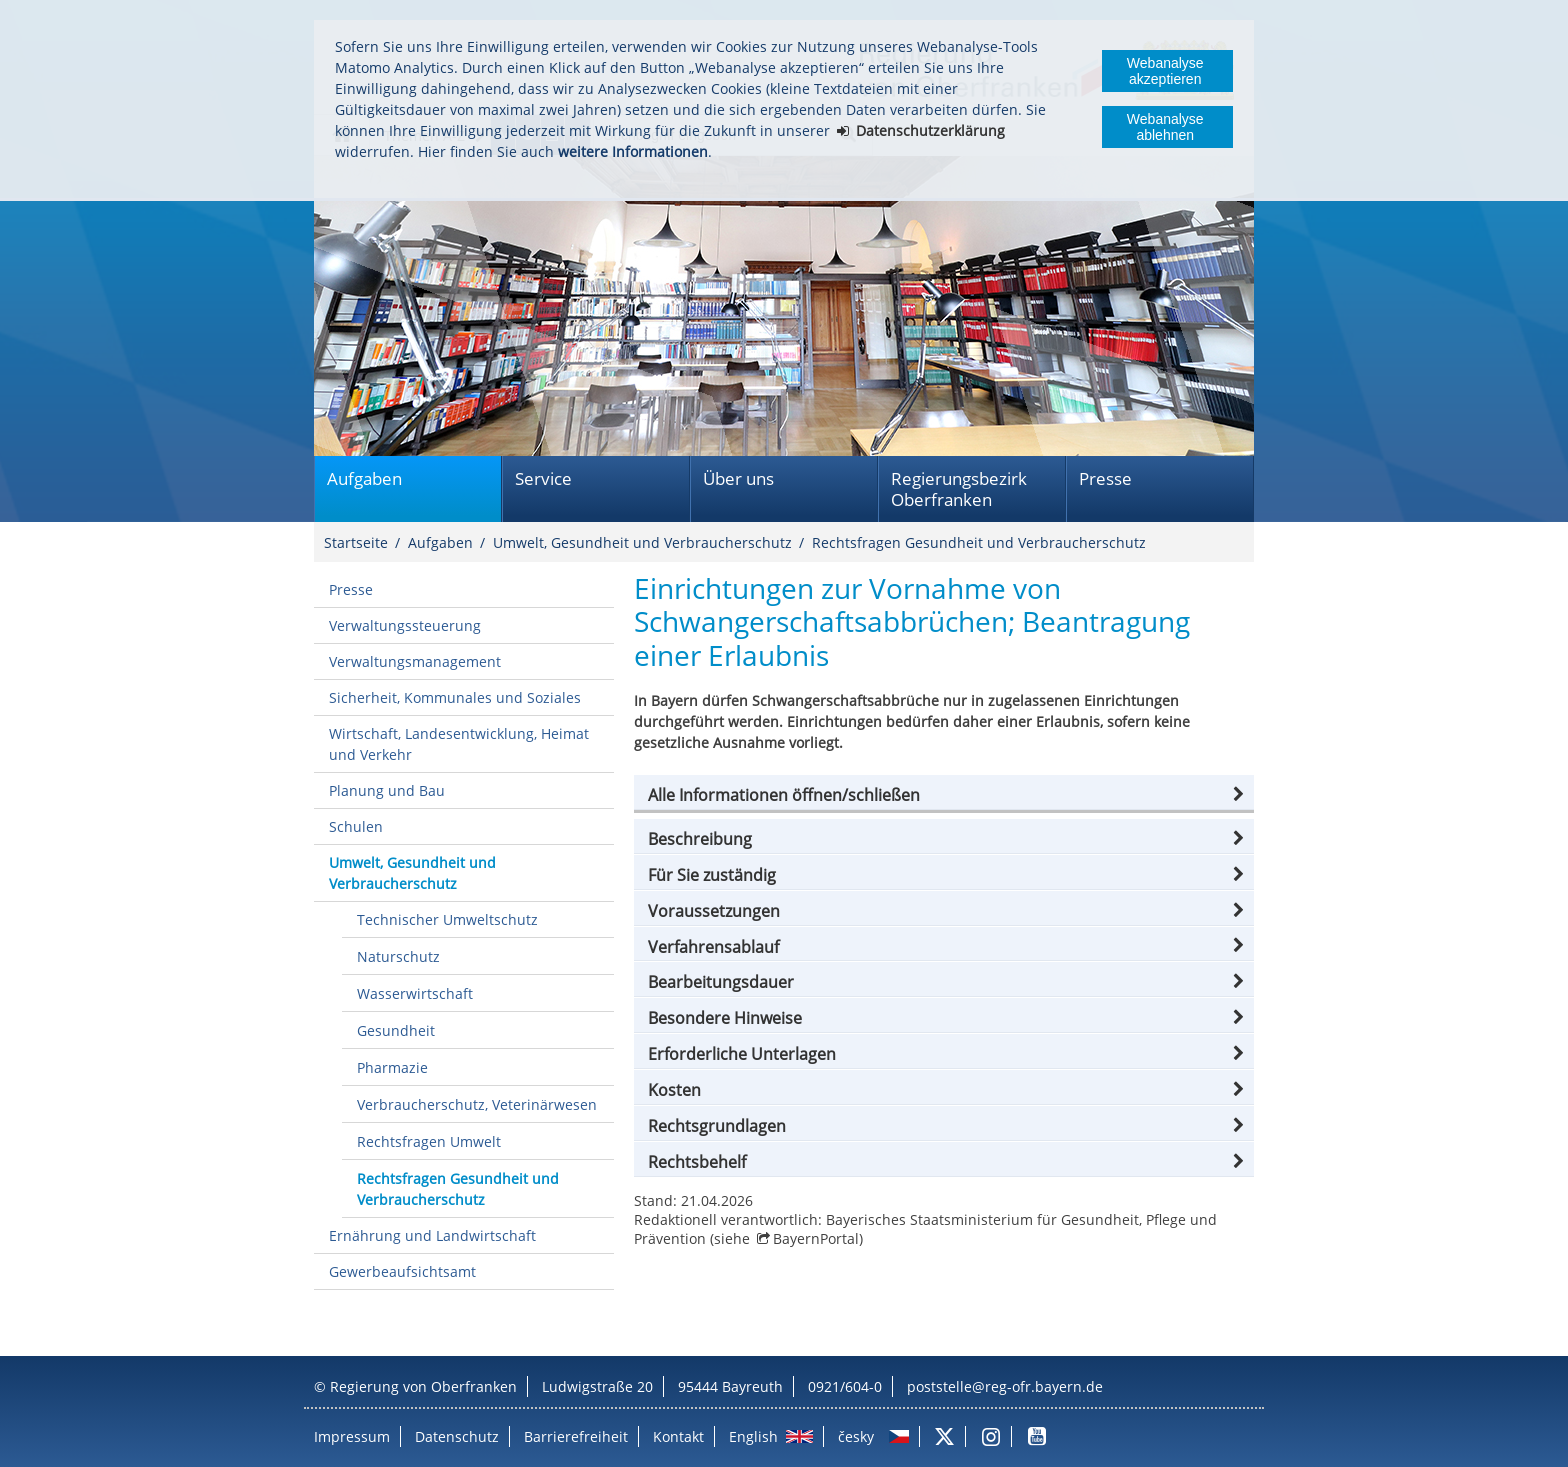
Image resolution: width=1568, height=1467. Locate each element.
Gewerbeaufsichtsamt (402, 1271)
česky (856, 1436)
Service (543, 478)
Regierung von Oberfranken (423, 1386)
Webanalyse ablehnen (1165, 127)
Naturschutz (398, 956)
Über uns (738, 478)
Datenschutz (457, 1436)
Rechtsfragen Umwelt (429, 1141)
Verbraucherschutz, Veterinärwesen (477, 1104)
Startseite (356, 542)
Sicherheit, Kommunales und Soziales (455, 697)
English (753, 1436)
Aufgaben (364, 478)
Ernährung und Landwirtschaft (432, 1235)
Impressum (352, 1436)
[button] (944, 795)
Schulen (356, 826)
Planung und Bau (387, 790)
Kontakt (678, 1436)
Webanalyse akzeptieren (1165, 71)
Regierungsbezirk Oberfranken (959, 489)
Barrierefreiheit (576, 1436)
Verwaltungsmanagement (415, 661)
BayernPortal (816, 1238)
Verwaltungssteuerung (405, 625)
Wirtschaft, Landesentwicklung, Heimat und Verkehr (459, 744)
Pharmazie (392, 1067)
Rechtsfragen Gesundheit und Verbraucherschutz (979, 542)
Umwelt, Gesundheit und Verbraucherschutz (642, 542)
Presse (1105, 478)
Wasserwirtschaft (415, 993)
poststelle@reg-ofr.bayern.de (1005, 1386)
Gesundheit (396, 1030)
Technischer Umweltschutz (447, 919)
